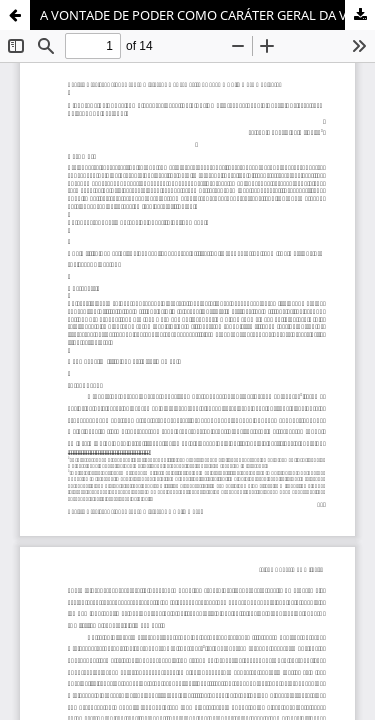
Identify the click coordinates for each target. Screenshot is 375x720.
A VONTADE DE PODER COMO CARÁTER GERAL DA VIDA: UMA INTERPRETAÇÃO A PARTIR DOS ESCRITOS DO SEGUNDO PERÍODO (207, 15)
